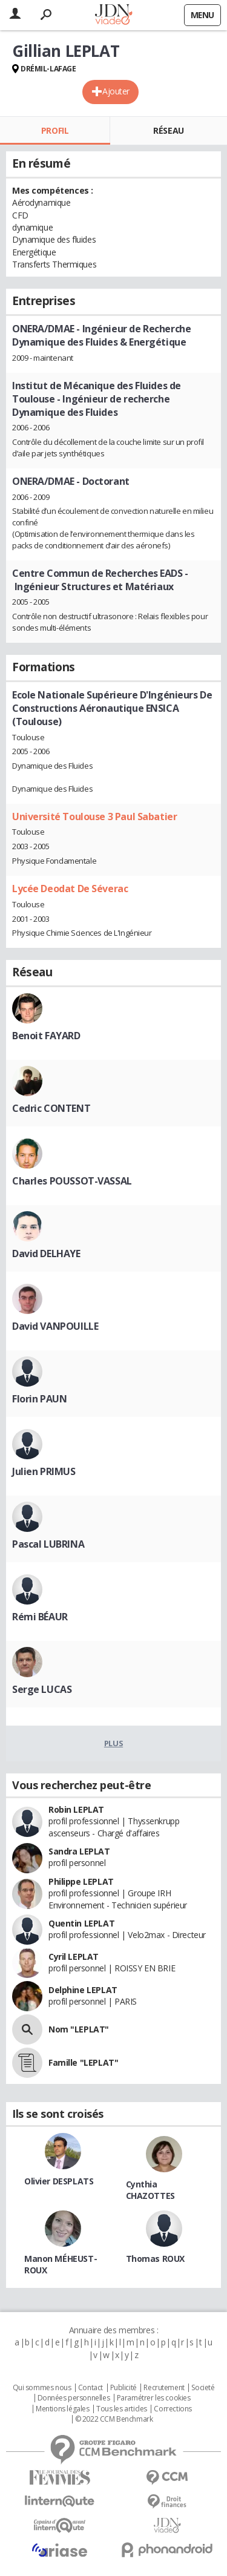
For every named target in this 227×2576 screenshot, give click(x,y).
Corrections (172, 2409)
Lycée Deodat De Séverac (70, 888)
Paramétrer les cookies (154, 2398)
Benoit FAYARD (46, 1035)
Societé (202, 2388)
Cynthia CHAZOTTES (150, 2189)
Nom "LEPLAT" (78, 2029)
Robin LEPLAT (76, 1809)
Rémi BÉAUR (40, 1616)
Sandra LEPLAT (79, 1851)
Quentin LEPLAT (81, 1923)
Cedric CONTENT (51, 1108)
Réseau (168, 130)
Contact (90, 2388)
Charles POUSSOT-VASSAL (72, 1181)
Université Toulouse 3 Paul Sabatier (94, 816)
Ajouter (116, 91)
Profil (54, 130)
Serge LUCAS (41, 1689)
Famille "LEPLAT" (83, 2062)
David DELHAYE (46, 1253)
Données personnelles (74, 2398)
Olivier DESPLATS (58, 2181)
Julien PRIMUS (44, 1471)
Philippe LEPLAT (81, 1881)
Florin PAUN (39, 1398)
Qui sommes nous (42, 2388)
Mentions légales (62, 2409)
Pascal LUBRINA (48, 1544)
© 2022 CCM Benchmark (114, 2419)
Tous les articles (121, 2409)
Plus (113, 1743)
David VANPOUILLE (55, 1326)
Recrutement (163, 2388)
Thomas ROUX (155, 2258)
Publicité (123, 2388)
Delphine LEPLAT (82, 1990)
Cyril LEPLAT (73, 1956)
